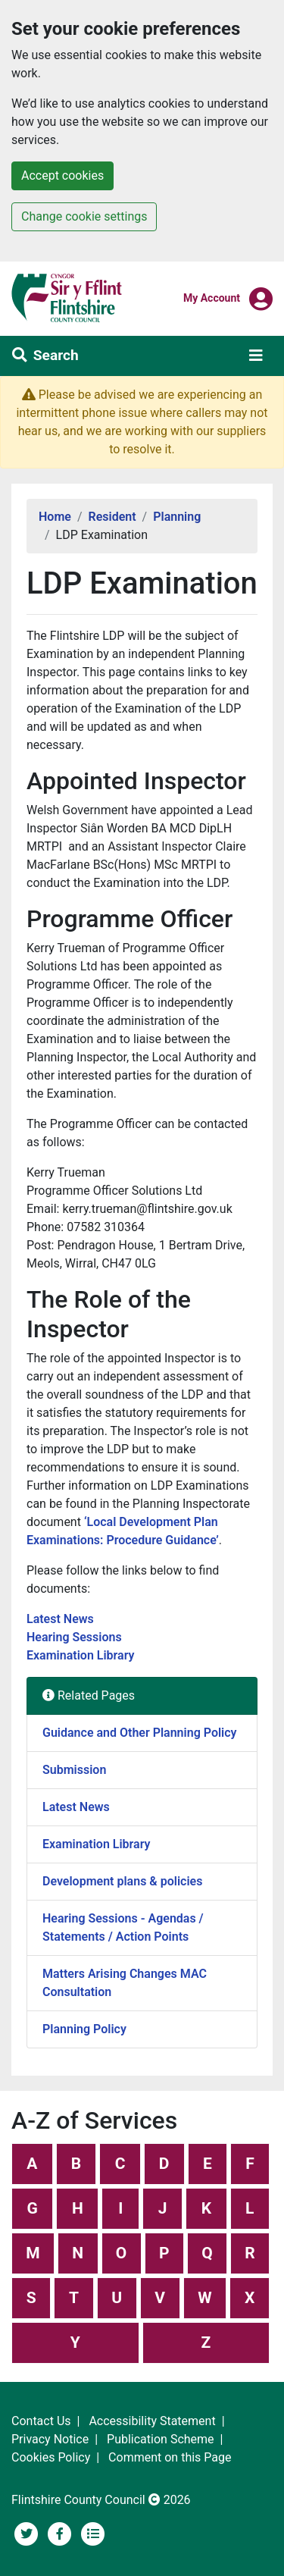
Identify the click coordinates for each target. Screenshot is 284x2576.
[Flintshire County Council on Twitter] (28, 2532)
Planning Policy (84, 2029)
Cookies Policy (50, 2457)
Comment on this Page (169, 2457)
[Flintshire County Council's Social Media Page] (61, 2532)
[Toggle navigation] (256, 355)
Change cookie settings (84, 216)
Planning (177, 516)
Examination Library (81, 1655)
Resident (112, 516)
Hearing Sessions (76, 1637)
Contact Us (41, 2421)
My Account (211, 297)
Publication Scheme (160, 2439)
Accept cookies (62, 175)
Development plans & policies (122, 1881)
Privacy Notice (50, 2439)
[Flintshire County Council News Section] (93, 2532)
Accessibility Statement (152, 2421)
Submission (74, 1770)
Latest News (62, 1619)
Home (55, 516)
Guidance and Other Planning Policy (139, 1732)
